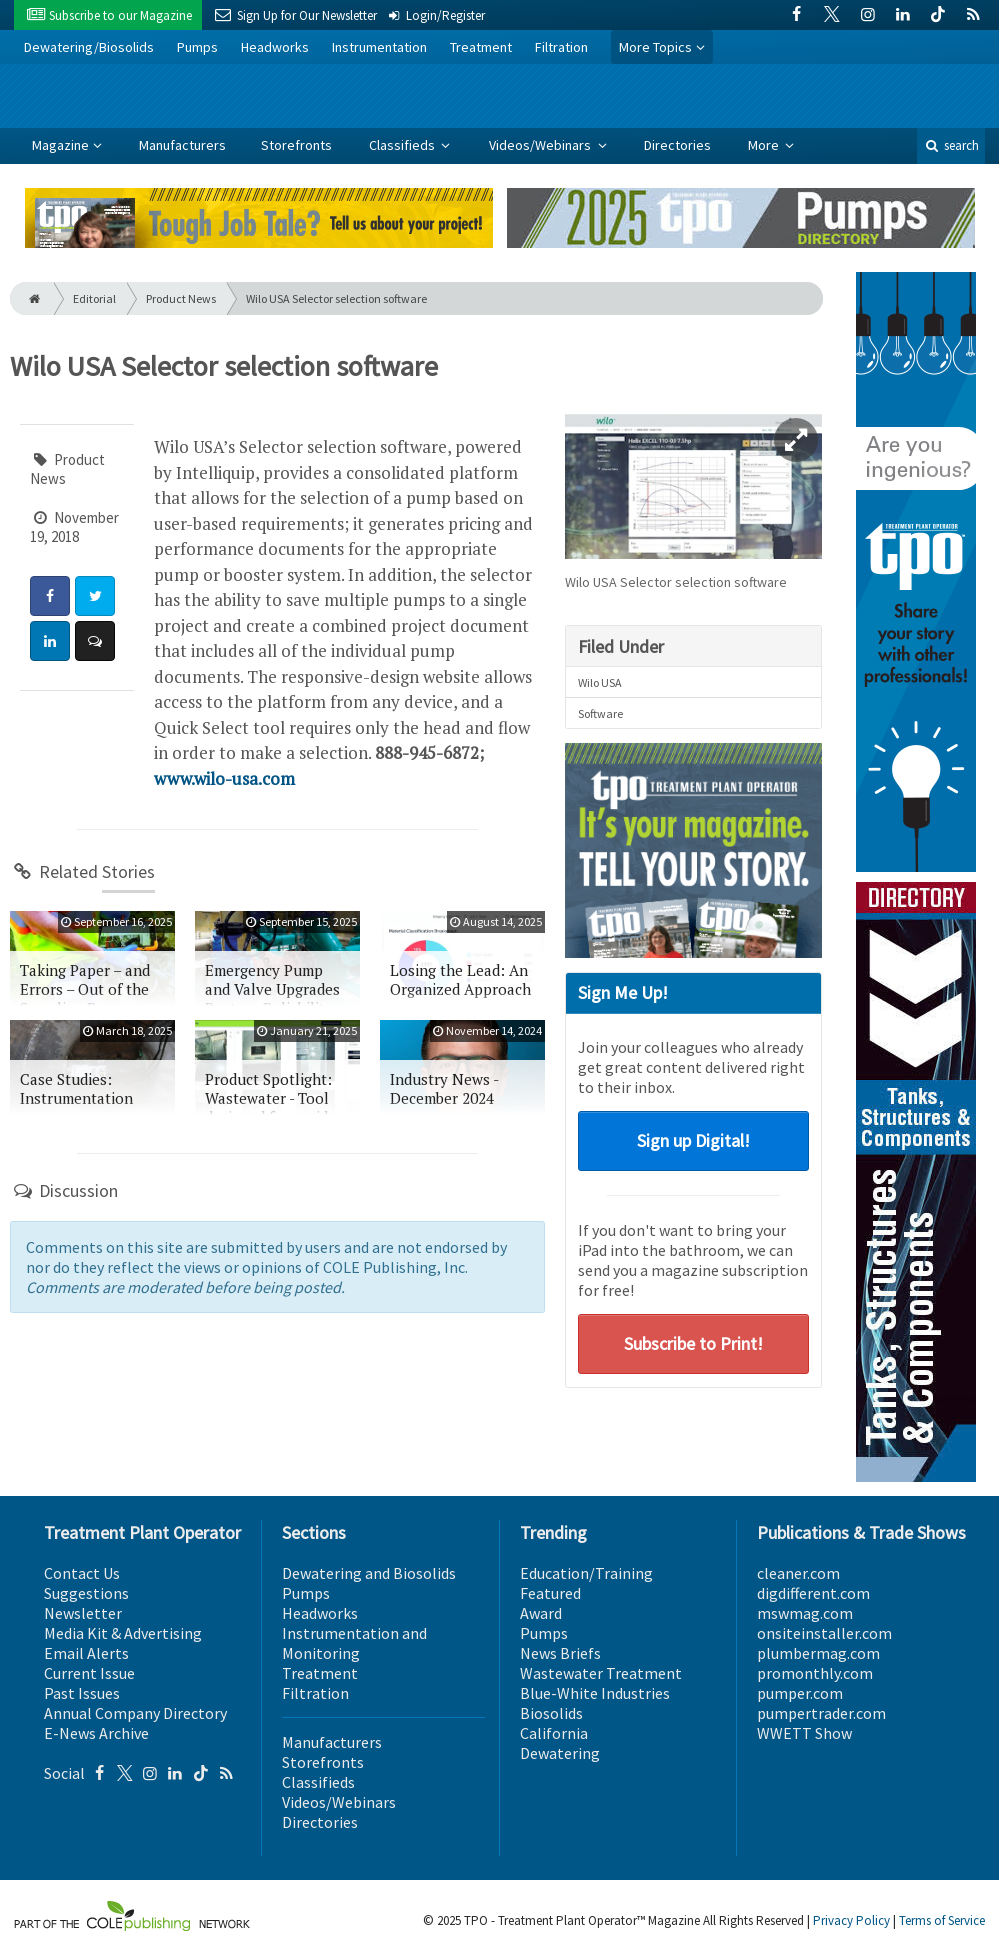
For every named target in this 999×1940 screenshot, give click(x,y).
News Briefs (560, 1653)
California (554, 1733)
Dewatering (560, 1753)
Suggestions (86, 1593)
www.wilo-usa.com (224, 778)
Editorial (94, 298)
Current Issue (89, 1673)
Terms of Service (942, 1920)
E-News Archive (96, 1733)
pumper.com (800, 1693)
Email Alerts (86, 1653)
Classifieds (403, 145)
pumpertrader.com (821, 1713)
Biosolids (551, 1713)
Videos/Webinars (541, 145)
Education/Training (586, 1573)
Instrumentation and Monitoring (354, 1643)
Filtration (561, 47)
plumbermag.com (818, 1653)
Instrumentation (379, 47)
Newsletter (83, 1613)
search (951, 145)
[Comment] (95, 641)
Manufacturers (182, 145)
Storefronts (296, 145)
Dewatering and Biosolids (369, 1573)
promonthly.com (815, 1673)
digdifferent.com (813, 1593)
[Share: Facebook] (50, 596)
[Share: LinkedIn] (50, 641)
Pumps (197, 47)
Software (600, 713)
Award (541, 1613)
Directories (677, 145)
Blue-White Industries (595, 1693)
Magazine (60, 145)
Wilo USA (600, 682)
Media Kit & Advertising (123, 1633)
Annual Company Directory (135, 1713)
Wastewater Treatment (601, 1673)
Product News (181, 298)
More (765, 145)
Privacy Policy (851, 1920)
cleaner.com (798, 1573)
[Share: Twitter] (95, 596)
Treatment (481, 47)
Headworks (275, 47)
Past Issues (82, 1693)
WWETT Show (804, 1733)
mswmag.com (805, 1613)
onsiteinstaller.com (824, 1633)
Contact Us (82, 1573)
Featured (550, 1593)
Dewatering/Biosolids (89, 47)
